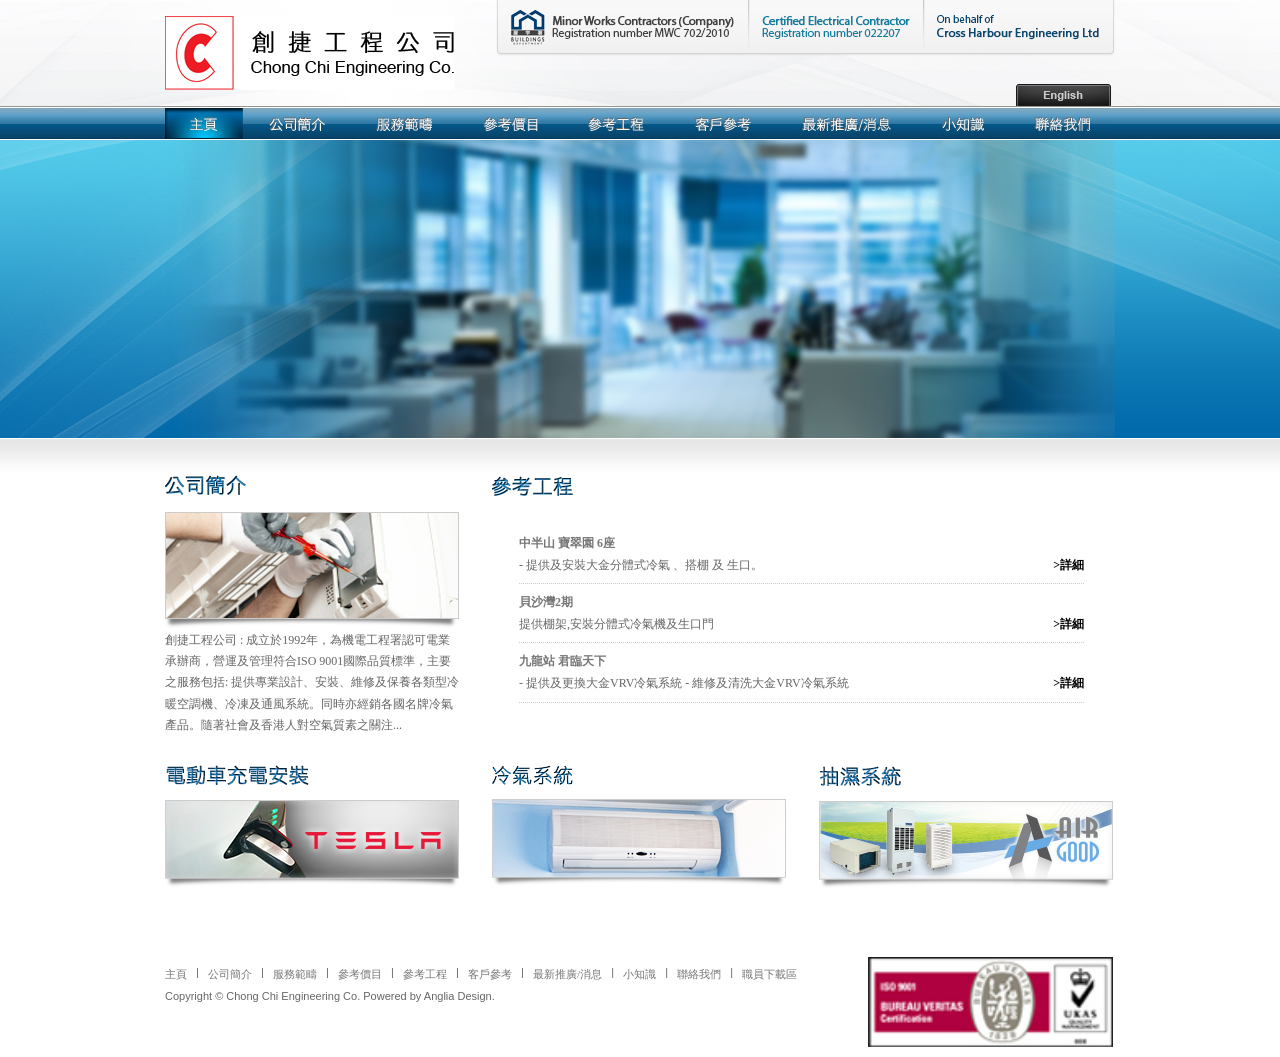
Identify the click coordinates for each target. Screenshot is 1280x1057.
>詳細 (1068, 565)
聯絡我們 (699, 974)
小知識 (639, 974)
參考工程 (425, 974)
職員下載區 (769, 974)
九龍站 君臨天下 (562, 661)
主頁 (176, 974)
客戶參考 (490, 974)
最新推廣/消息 (567, 974)
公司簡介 (230, 974)
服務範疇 (295, 974)
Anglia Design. (459, 996)
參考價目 (360, 974)
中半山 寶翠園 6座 (567, 543)
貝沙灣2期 (546, 602)
